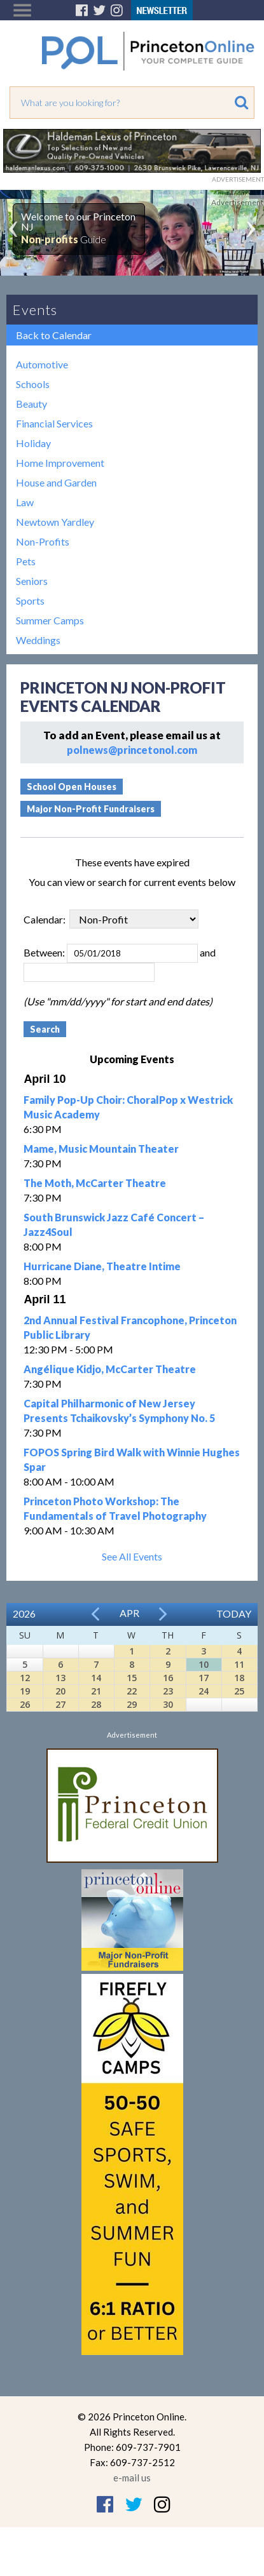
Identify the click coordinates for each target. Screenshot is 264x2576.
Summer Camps (50, 620)
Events (35, 309)
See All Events (132, 1556)
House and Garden (56, 482)
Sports (30, 600)
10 (203, 1664)
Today (233, 1613)
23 (168, 1691)
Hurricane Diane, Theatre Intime (102, 1266)
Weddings (38, 640)
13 (60, 1678)
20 (60, 1691)
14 (96, 1678)
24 (203, 1691)
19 (25, 1691)
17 (203, 1678)
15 (132, 1678)
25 (239, 1691)
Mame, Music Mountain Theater (101, 1149)
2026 (24, 1613)
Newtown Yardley (55, 522)
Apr (129, 1613)
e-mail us (132, 2477)
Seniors (32, 581)
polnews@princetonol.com (132, 750)
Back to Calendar (54, 335)
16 (168, 1678)
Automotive (42, 364)
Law (25, 502)
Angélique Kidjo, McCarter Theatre (110, 1369)
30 (168, 1704)
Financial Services (54, 423)
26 (25, 1704)
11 (239, 1664)
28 (96, 1704)
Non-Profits (42, 541)
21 (96, 1691)
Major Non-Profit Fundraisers (91, 808)
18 (239, 1678)
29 (132, 1704)
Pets (26, 561)
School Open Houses (71, 786)
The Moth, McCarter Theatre (95, 1183)
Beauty (31, 404)
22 (132, 1691)
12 (25, 1678)
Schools (33, 384)
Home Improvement (60, 463)
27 (60, 1704)
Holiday (33, 443)
